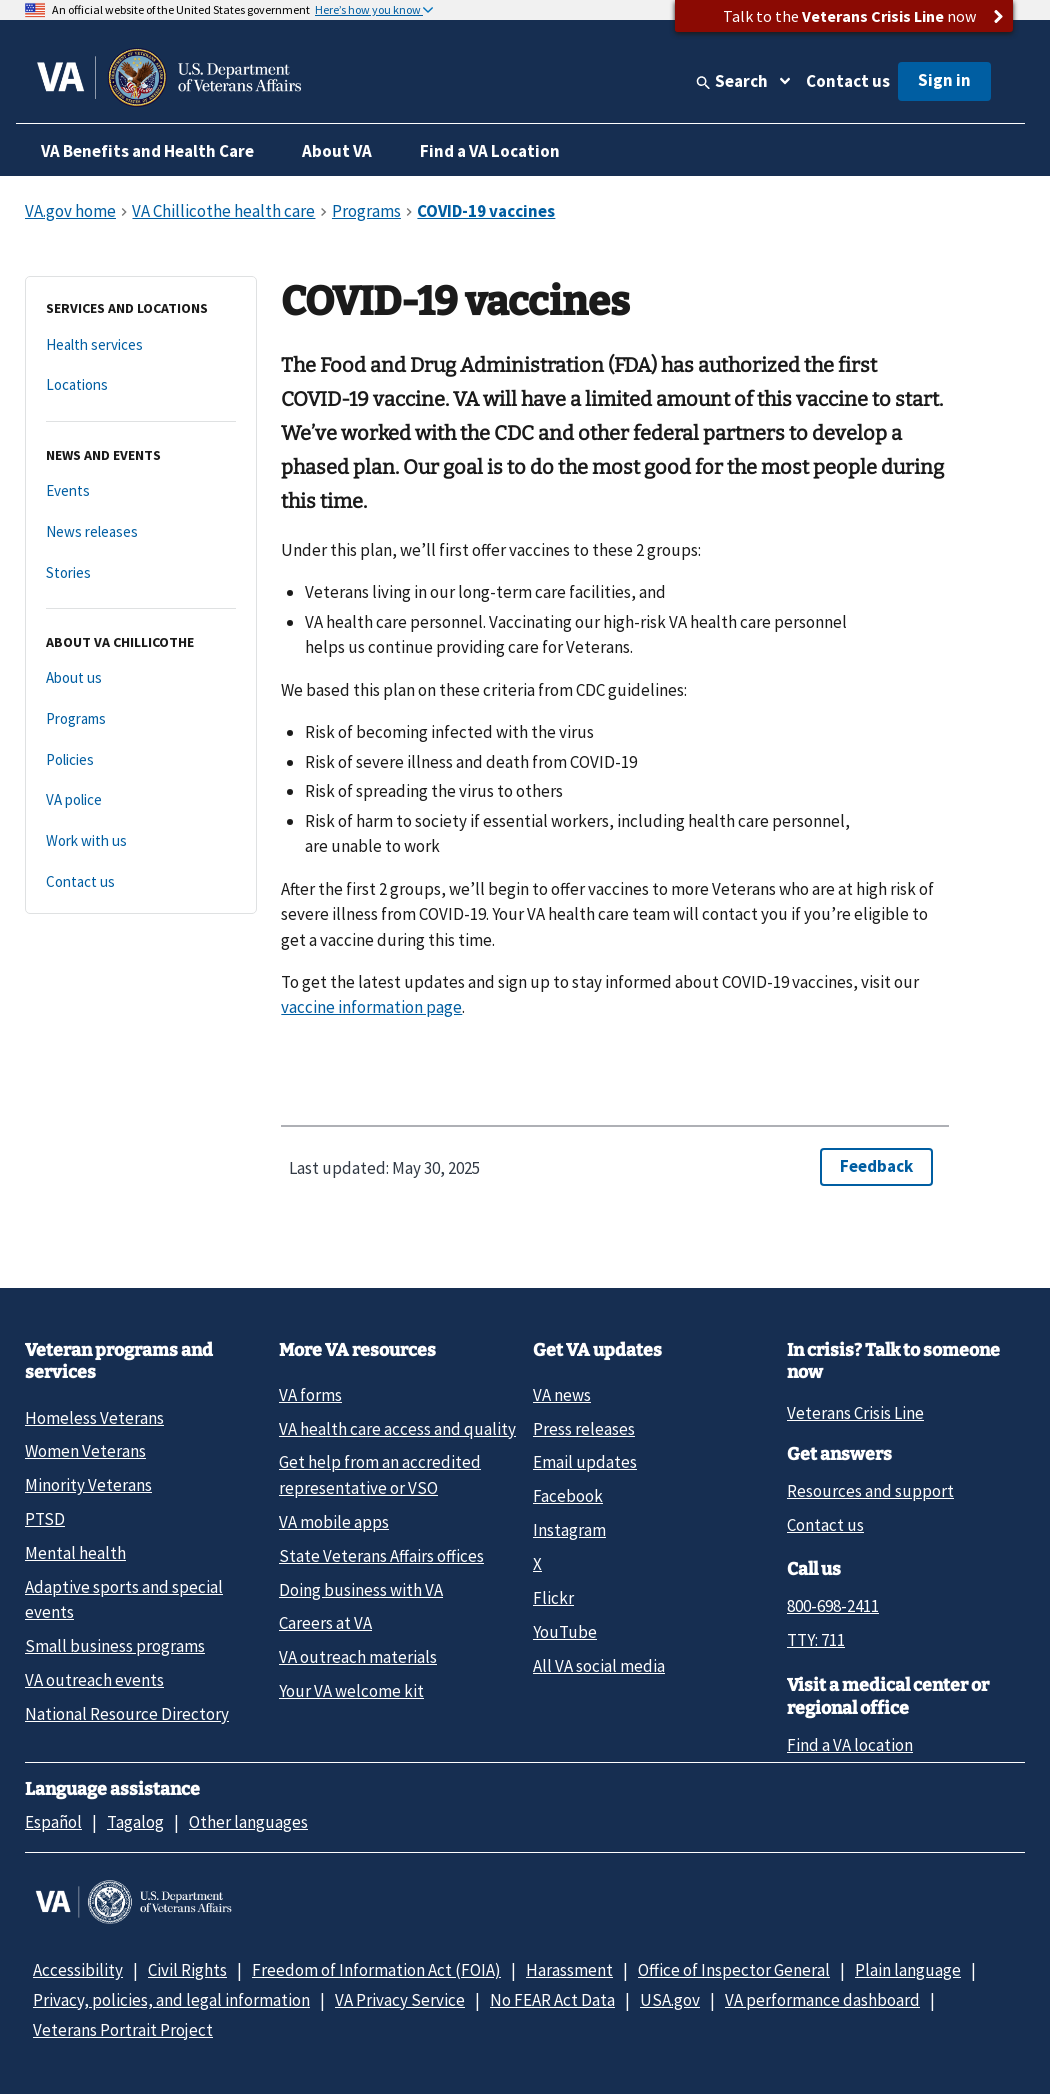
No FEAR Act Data (552, 2000)
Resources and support (870, 1491)
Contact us (848, 81)
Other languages (248, 1822)
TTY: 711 (816, 1640)
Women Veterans (85, 1451)
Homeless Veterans (94, 1418)
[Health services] (141, 345)
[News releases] (141, 532)
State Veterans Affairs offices (381, 1556)
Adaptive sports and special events (124, 1599)
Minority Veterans (88, 1485)
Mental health (75, 1553)
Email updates (585, 1462)
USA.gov (670, 2000)
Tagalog (135, 1822)
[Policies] (141, 760)
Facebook (568, 1496)
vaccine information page (371, 1007)
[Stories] (141, 573)
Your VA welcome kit (351, 1691)
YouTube (565, 1632)
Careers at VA (325, 1623)
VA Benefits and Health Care (147, 151)
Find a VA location (850, 1745)
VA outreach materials (358, 1657)
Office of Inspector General (734, 1970)
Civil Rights (187, 1970)
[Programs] (141, 719)
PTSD (45, 1519)
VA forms (310, 1395)
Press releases (584, 1429)
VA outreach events (94, 1680)
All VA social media (599, 1666)
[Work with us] (141, 841)
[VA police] (141, 800)
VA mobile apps (334, 1522)
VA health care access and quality (397, 1429)
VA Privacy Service (400, 2000)
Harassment (569, 1970)
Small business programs (115, 1646)
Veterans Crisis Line (855, 1413)
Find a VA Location (490, 151)
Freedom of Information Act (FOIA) (376, 1970)
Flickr (553, 1598)
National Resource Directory (127, 1714)
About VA (337, 151)
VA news (562, 1395)
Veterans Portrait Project (123, 2030)
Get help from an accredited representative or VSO (380, 1474)
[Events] (141, 491)
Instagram (569, 1530)
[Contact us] (141, 882)
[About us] (141, 678)
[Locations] (141, 385)
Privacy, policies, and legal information (171, 2000)
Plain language (908, 1970)
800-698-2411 (833, 1606)
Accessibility (78, 1970)
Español (53, 1822)
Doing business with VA (361, 1590)
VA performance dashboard (822, 2000)
